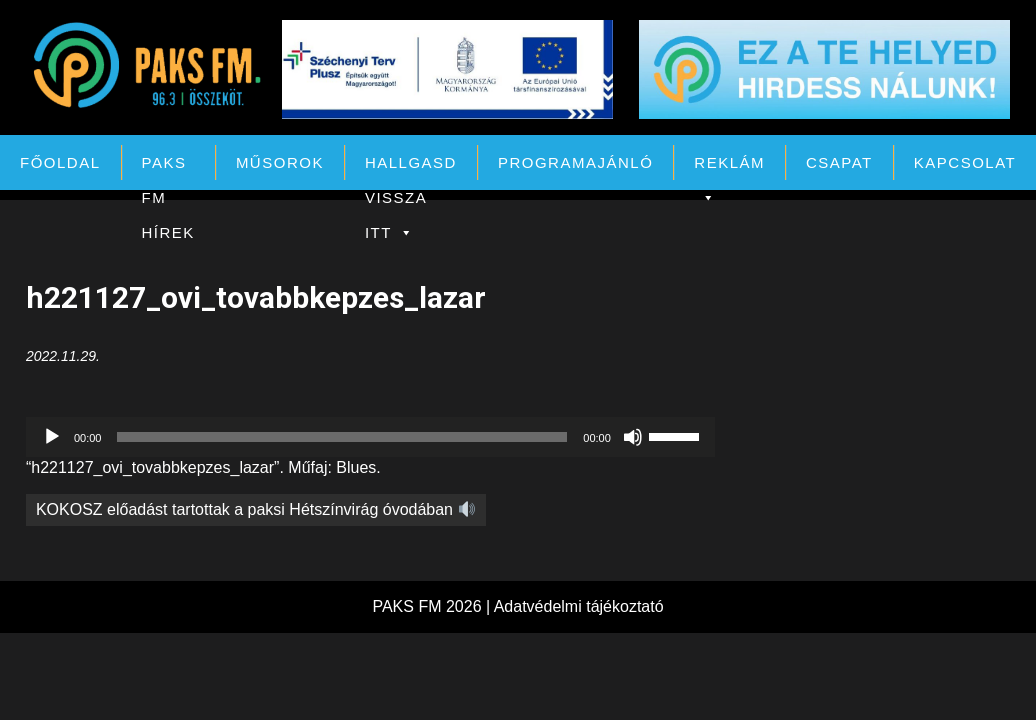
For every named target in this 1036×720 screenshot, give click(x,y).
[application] (370, 437)
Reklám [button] (729, 167)
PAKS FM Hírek (168, 167)
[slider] (342, 437)
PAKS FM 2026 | (432, 606)
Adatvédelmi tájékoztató (579, 606)
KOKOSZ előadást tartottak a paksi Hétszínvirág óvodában (255, 509)
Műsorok (280, 162)
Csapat (839, 162)
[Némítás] (633, 437)
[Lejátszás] (52, 437)
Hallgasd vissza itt (411, 167)
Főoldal (60, 162)
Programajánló (575, 162)
